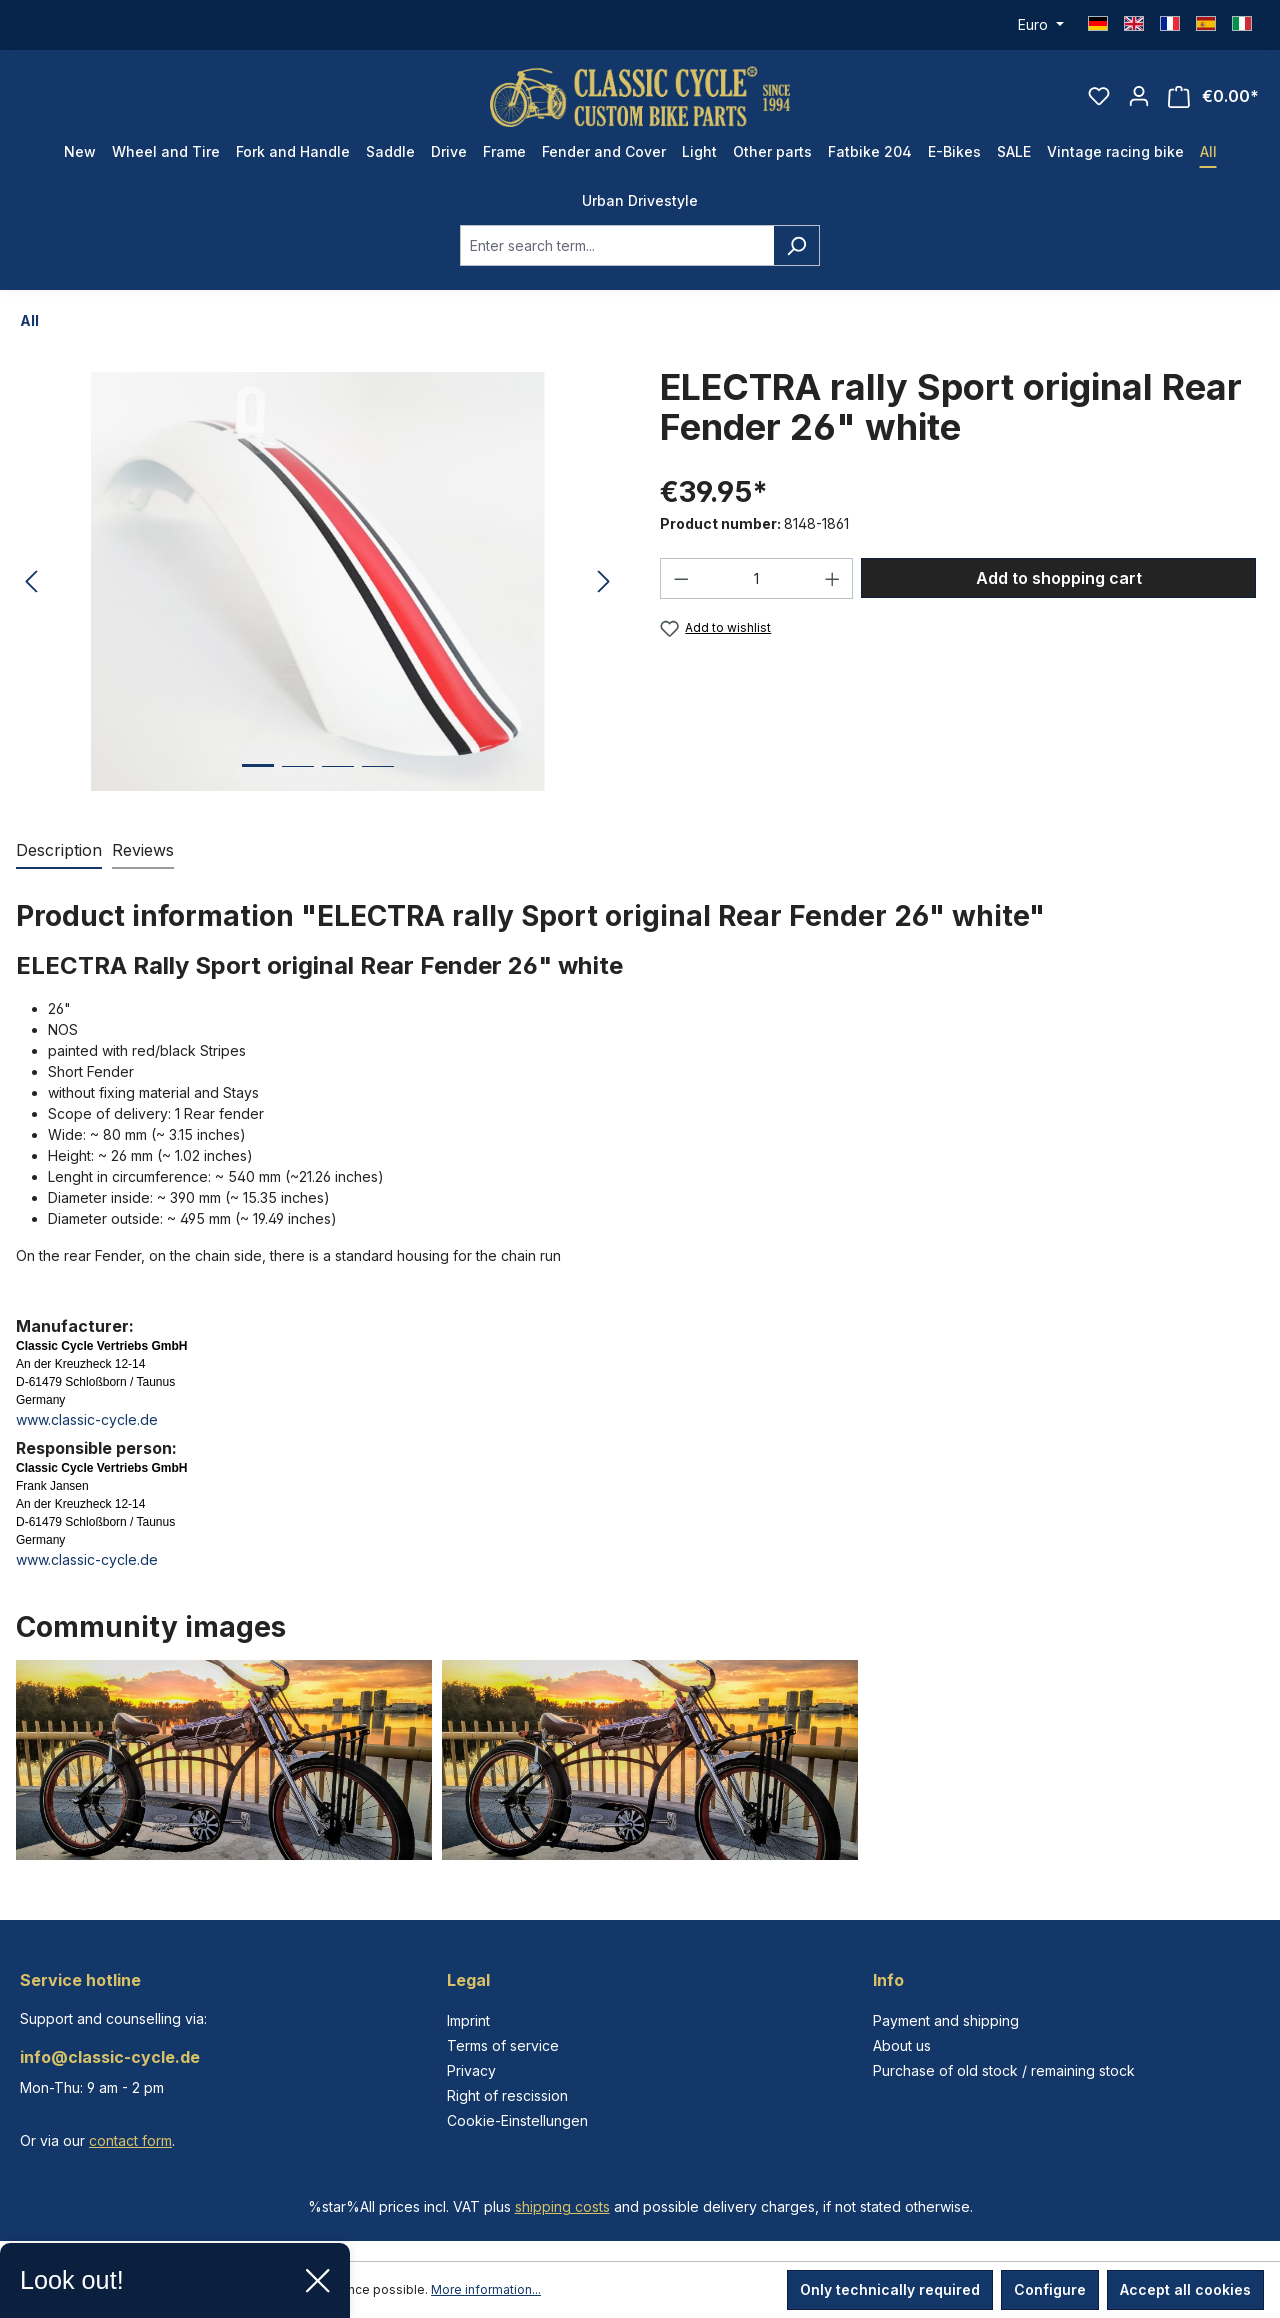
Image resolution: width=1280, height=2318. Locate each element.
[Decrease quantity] (681, 578)
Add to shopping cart (1059, 578)
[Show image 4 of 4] (378, 781)
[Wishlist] (1099, 96)
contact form (130, 2140)
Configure (1050, 2289)
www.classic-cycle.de (87, 1419)
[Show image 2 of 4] (298, 781)
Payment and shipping (946, 2020)
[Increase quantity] (833, 578)
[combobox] (617, 245)
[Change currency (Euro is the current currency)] (1041, 25)
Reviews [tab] (143, 850)
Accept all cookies (1185, 2289)
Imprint (468, 2020)
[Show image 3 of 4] (338, 781)
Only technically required (890, 2289)
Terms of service (503, 2045)
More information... (486, 2289)
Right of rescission (507, 2095)
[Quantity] (757, 578)
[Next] (604, 582)
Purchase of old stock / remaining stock (1004, 2070)
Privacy (471, 2070)
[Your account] (1139, 96)
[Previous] (31, 582)
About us (902, 2045)
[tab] (59, 851)
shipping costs (562, 2206)
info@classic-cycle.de (110, 2057)
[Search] (796, 245)
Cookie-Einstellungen (517, 2120)
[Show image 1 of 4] (258, 780)
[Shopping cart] (1213, 96)
